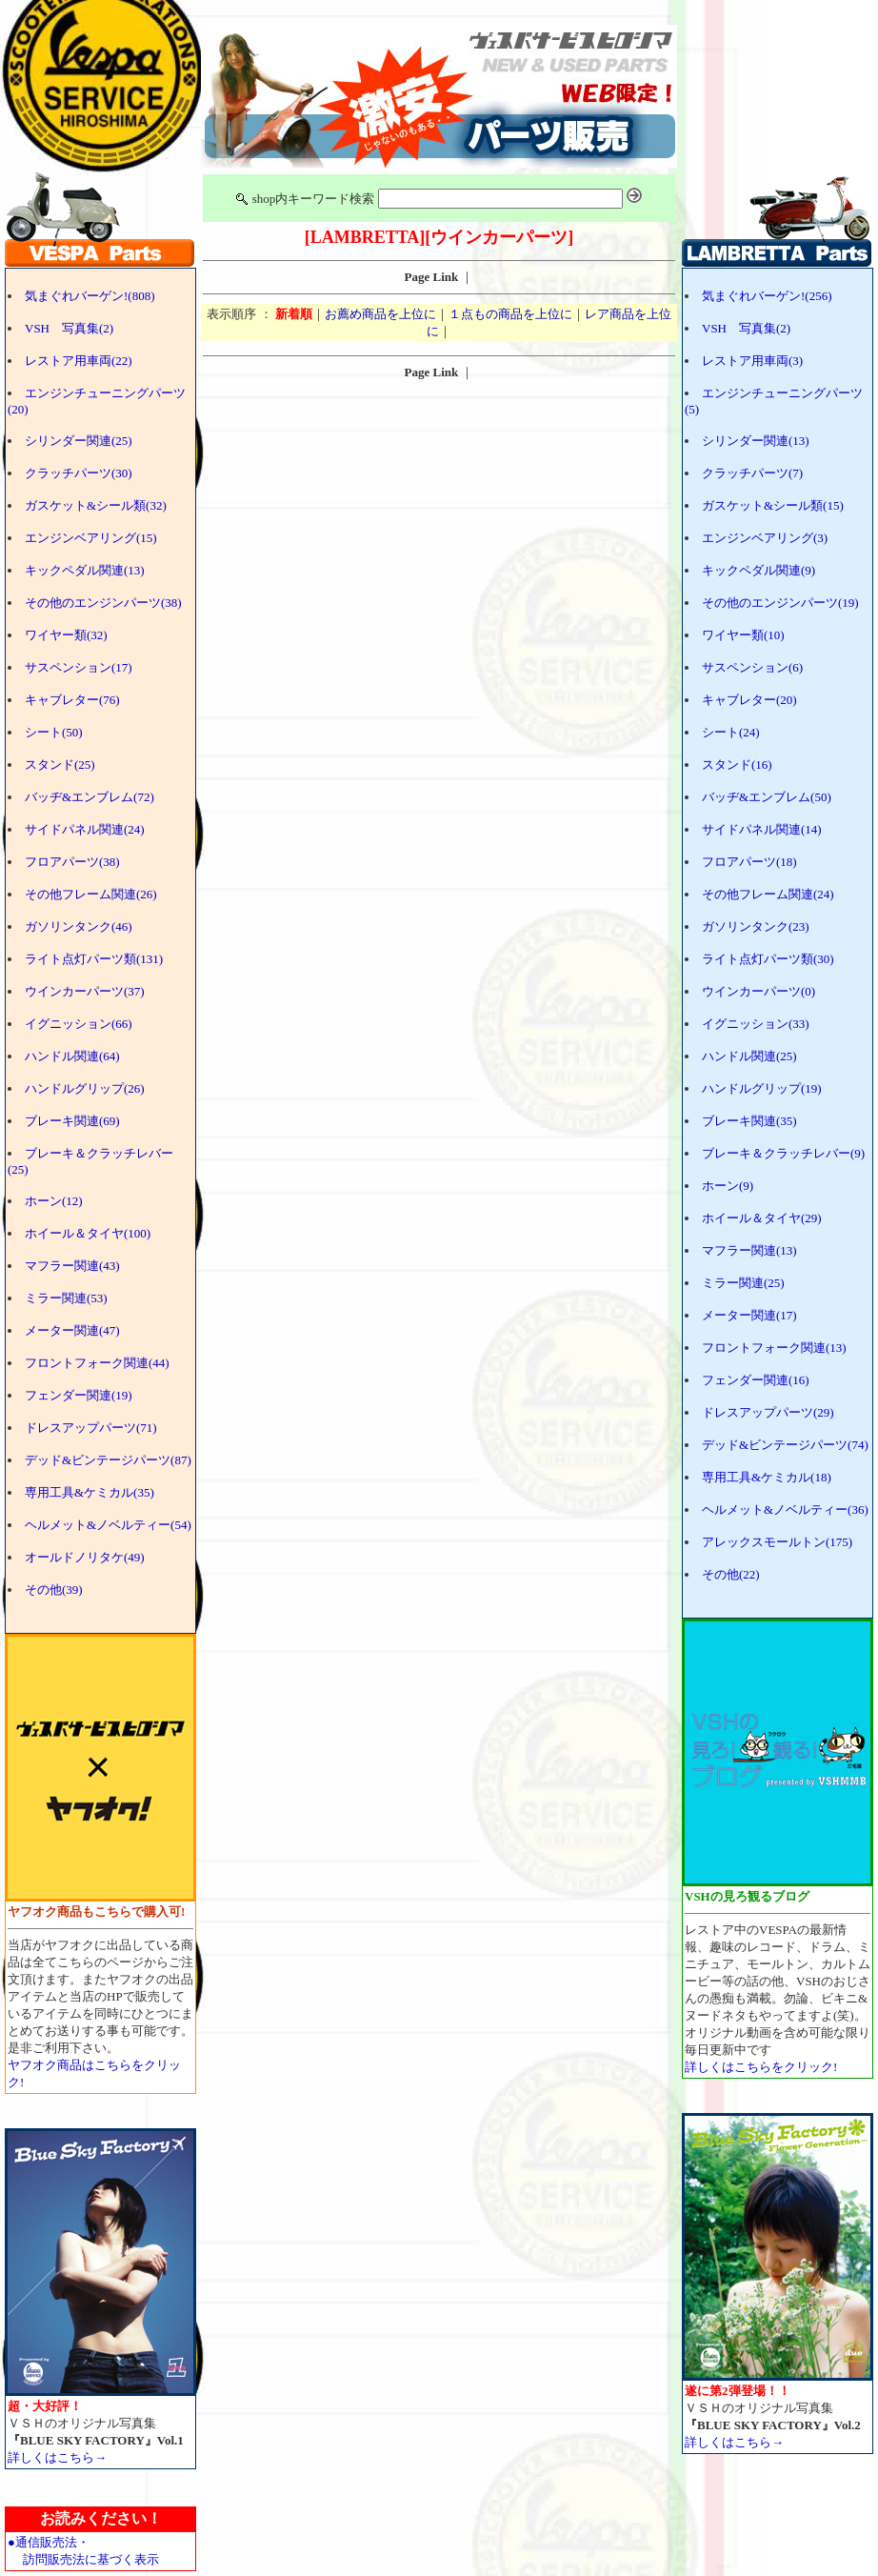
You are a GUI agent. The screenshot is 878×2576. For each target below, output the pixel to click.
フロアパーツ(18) (749, 862)
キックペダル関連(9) (758, 570)
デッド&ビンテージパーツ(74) (785, 1445)
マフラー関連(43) (72, 1265)
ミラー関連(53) (66, 1298)
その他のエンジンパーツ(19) (780, 602)
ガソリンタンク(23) (755, 926)
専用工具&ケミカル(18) (766, 1477)
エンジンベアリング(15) (91, 538)
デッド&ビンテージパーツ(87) (108, 1460)
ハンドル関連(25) (749, 1056)
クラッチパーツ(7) (752, 473)
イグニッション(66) (78, 1023)
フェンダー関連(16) (755, 1380)
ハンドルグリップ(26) (85, 1088)
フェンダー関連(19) (78, 1395)
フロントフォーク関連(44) (97, 1363)
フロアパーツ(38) (72, 862)
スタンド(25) (60, 764)
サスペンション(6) (752, 667)
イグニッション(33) (755, 1023)
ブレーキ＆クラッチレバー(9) (783, 1153)
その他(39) (54, 1589)
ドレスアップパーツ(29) (768, 1412)
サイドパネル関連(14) (762, 829)
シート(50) (54, 732)
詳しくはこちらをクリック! (761, 2067)
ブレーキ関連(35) (749, 1121)
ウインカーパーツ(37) (85, 991)
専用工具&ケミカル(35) (89, 1492)
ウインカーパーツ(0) (758, 991)
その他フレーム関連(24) (768, 894)
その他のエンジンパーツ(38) (103, 602)
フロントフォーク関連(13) (774, 1347)
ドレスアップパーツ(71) (91, 1427)
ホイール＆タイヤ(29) (762, 1218)
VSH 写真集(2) (69, 328)
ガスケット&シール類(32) (96, 505)
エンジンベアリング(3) (765, 538)
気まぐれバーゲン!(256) (767, 296)
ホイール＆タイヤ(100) (87, 1233)
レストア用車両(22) (78, 360)
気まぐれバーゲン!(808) (90, 296)
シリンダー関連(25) (78, 440)
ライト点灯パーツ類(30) (768, 959)
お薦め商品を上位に (380, 314)
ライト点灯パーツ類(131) (94, 959)
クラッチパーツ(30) (78, 473)
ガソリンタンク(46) (78, 926)
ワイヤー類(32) (66, 635)
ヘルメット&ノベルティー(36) (785, 1509)
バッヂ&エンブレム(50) (766, 797)
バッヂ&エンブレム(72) (89, 797)
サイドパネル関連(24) (85, 829)
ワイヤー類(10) (743, 635)
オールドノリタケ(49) (85, 1557)
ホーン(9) (727, 1185)
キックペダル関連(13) (85, 570)
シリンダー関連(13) (755, 440)
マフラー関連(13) (749, 1250)
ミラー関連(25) (743, 1283)
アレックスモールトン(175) (777, 1542)
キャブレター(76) (72, 700)
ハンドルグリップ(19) (762, 1088)
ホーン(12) (54, 1201)
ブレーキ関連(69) (72, 1121)
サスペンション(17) (78, 667)
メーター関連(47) (72, 1330)
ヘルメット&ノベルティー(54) (108, 1525)
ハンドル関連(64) (72, 1056)
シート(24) (731, 732)
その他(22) (731, 1574)
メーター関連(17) (749, 1315)
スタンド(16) (737, 764)
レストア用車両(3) (752, 360)
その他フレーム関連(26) (91, 894)
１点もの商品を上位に (510, 314)
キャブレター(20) (749, 700)
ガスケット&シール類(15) (773, 505)
